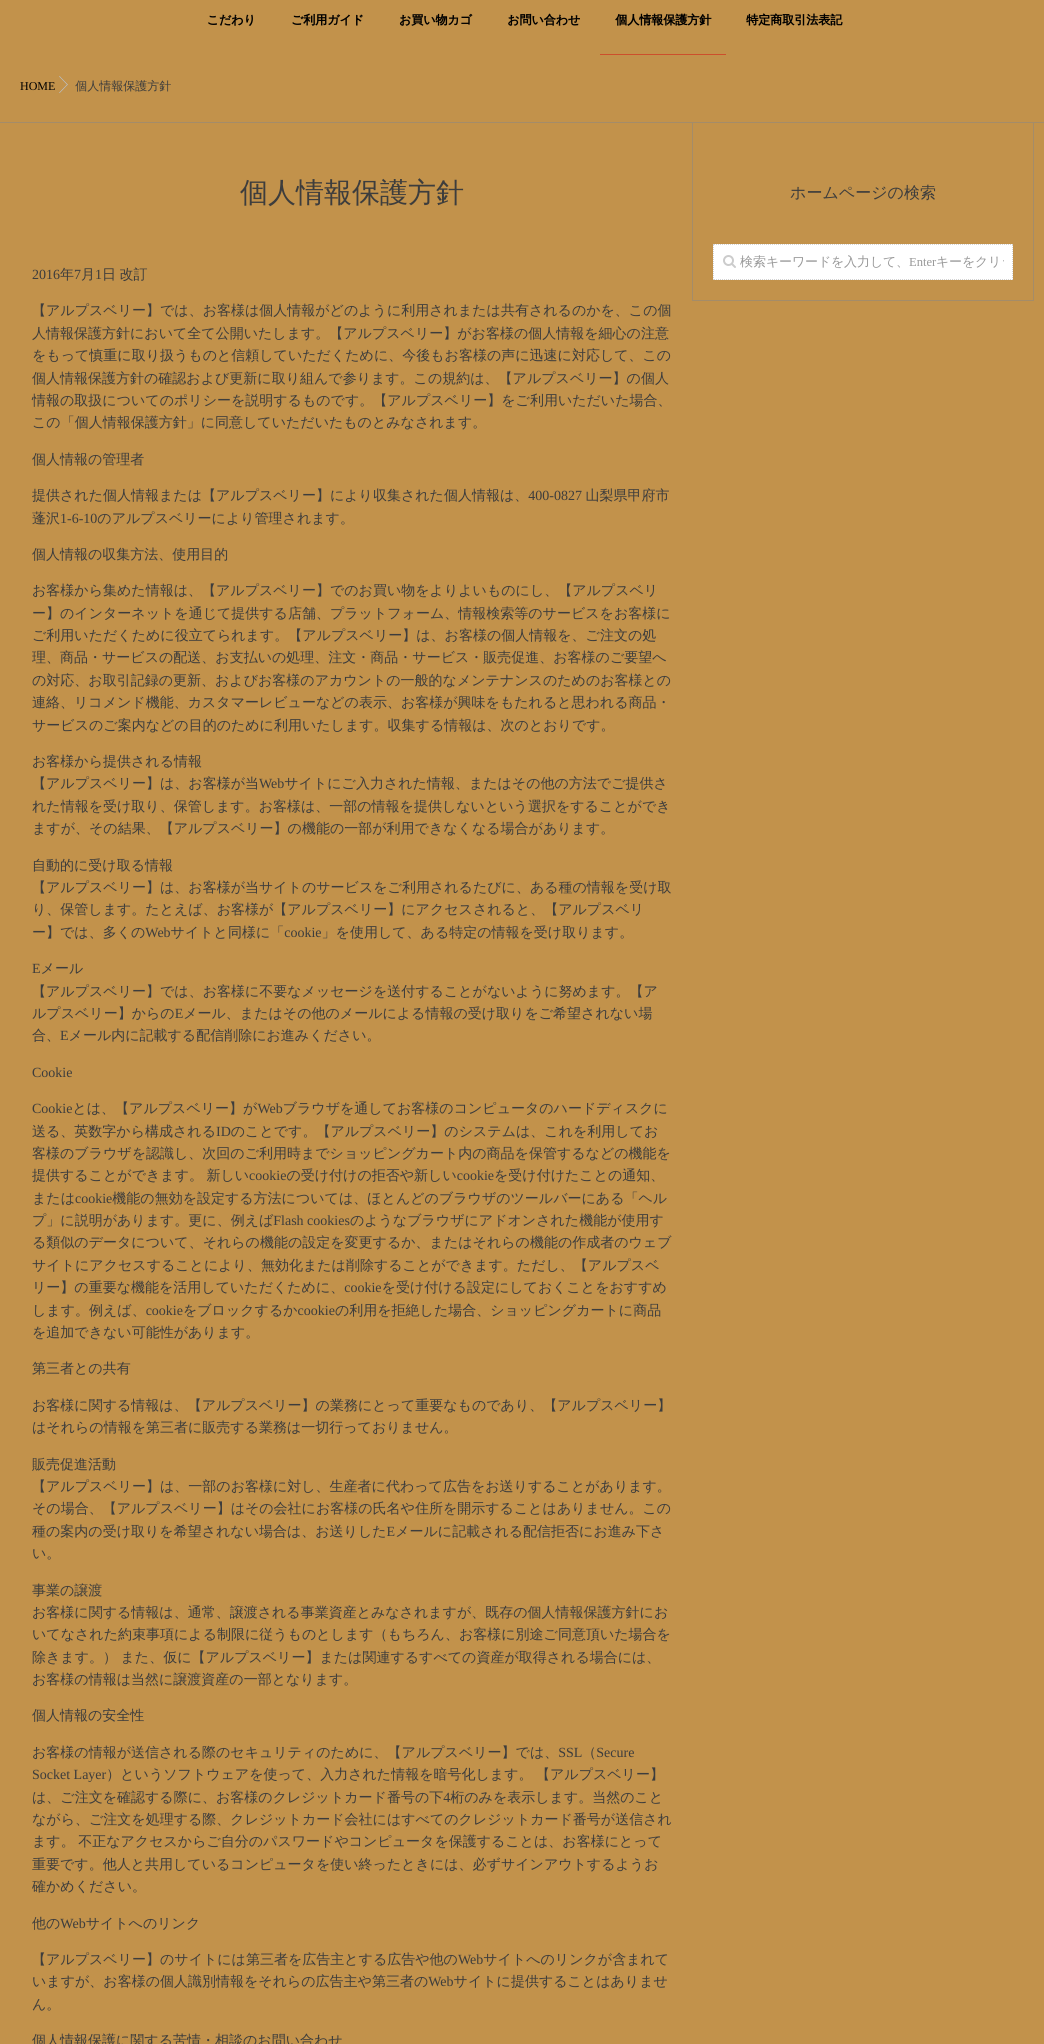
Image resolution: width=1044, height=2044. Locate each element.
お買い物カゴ (435, 31)
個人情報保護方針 (663, 31)
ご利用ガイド (327, 31)
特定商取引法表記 (794, 31)
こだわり (231, 31)
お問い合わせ (543, 31)
